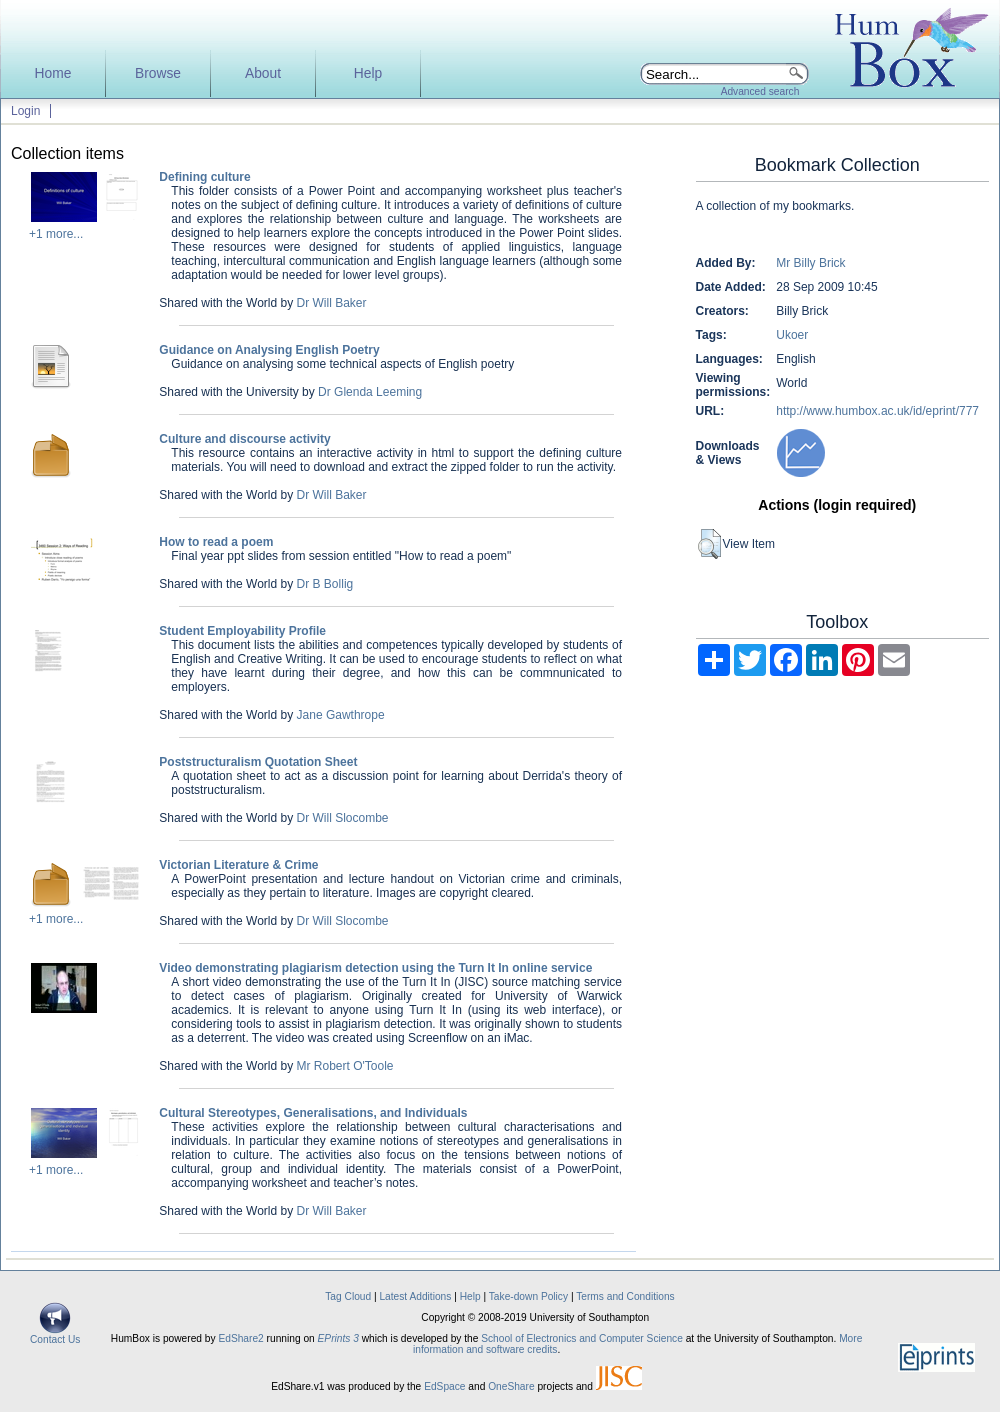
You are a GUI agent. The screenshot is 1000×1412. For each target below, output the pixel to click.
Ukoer (792, 335)
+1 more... (56, 234)
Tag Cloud (348, 1296)
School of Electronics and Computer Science (582, 1338)
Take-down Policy (528, 1296)
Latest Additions (415, 1296)
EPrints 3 (338, 1338)
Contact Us (55, 1335)
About (263, 73)
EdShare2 (240, 1338)
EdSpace (444, 1386)
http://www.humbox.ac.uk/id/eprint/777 (877, 411)
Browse (158, 73)
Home (53, 73)
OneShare (511, 1386)
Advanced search (760, 91)
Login (25, 111)
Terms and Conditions (625, 1296)
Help (368, 73)
